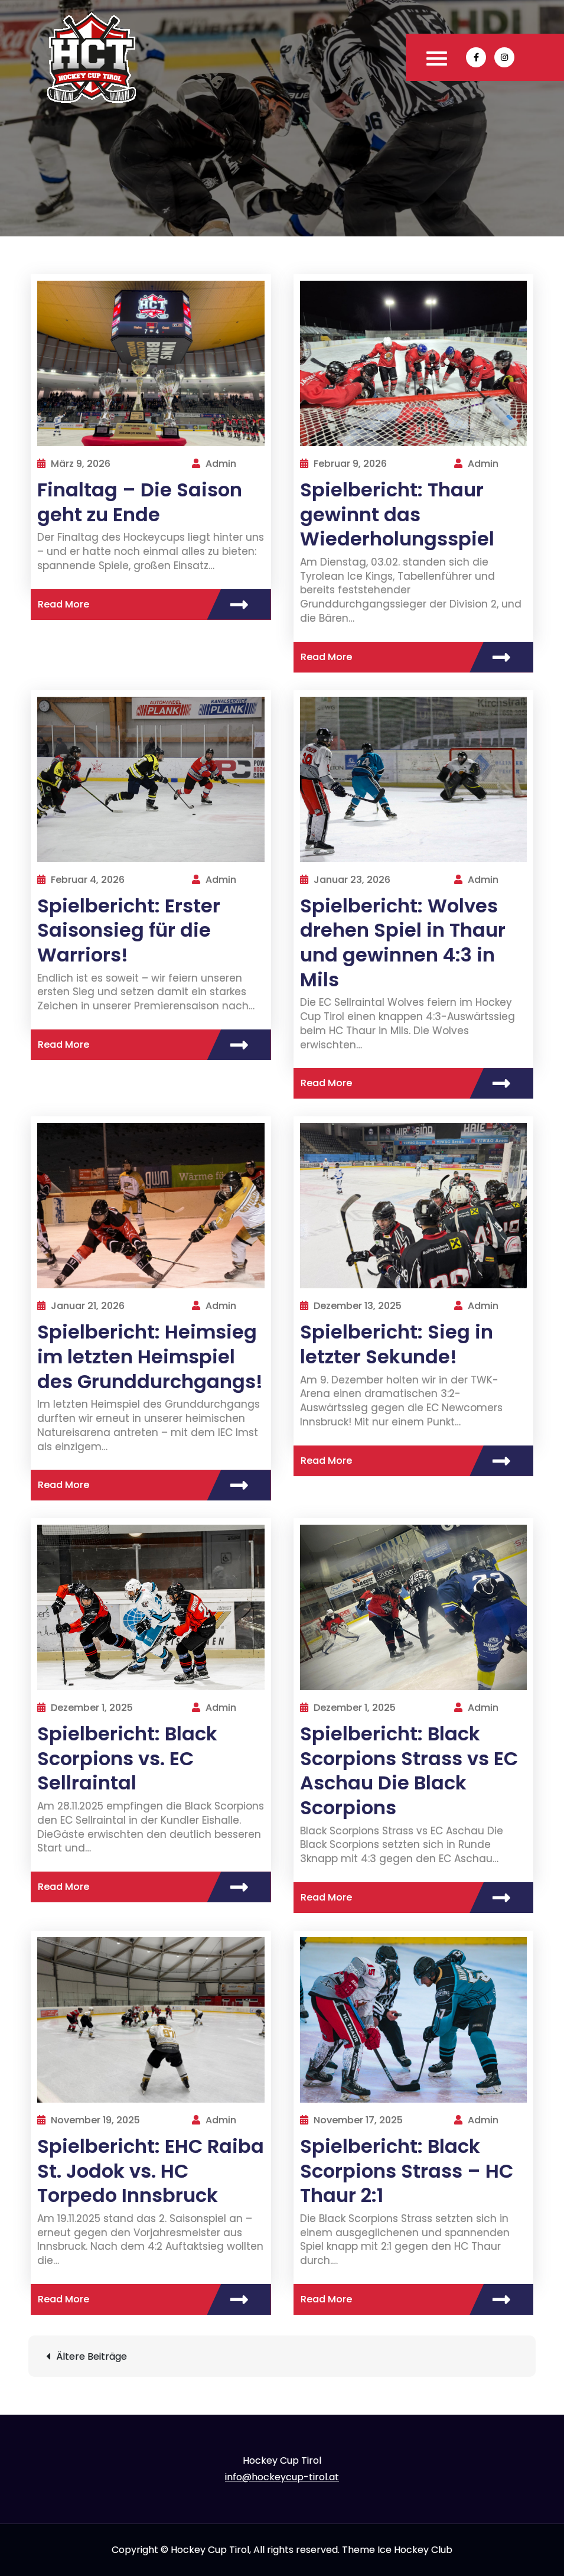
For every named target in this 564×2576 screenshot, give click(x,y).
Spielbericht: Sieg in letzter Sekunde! (396, 1344)
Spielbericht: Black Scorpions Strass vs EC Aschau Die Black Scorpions (409, 1770)
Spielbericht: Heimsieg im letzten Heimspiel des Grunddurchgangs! (150, 1356)
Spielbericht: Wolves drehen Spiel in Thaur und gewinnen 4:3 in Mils (403, 942)
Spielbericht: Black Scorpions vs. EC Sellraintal (127, 1758)
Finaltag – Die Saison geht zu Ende (139, 502)
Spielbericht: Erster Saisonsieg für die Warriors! (128, 930)
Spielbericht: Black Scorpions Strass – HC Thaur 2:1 (406, 2170)
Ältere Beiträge (91, 2356)
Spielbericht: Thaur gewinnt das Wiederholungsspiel (397, 514)
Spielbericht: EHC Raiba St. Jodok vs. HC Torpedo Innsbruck (150, 2170)
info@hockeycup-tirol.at (282, 2477)
